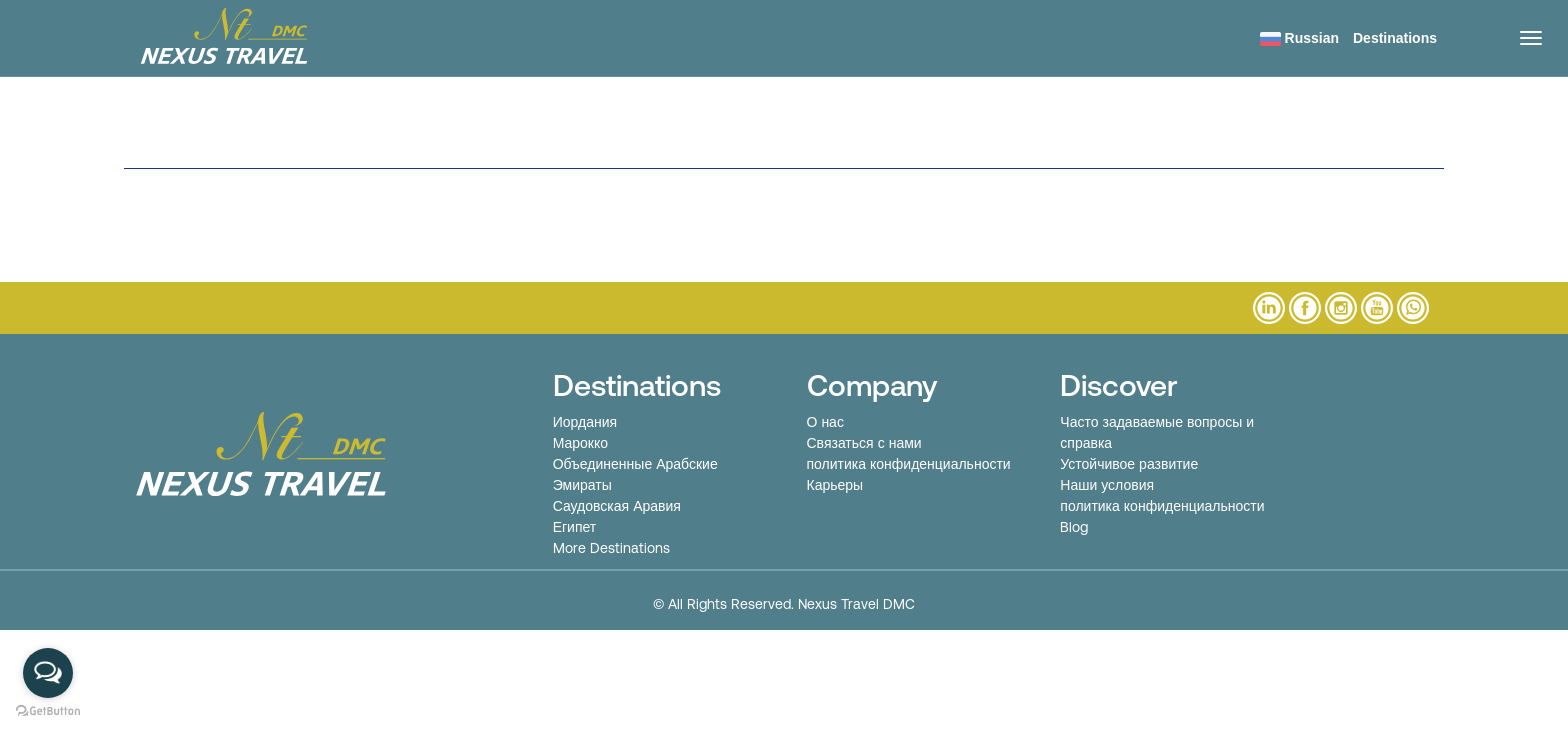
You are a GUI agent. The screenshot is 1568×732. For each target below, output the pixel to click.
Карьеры (835, 485)
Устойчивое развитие (1129, 464)
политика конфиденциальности (909, 464)
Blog (1074, 527)
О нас (825, 422)
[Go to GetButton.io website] (48, 711)
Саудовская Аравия (617, 506)
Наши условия (1107, 485)
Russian (1299, 38)
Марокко (580, 443)
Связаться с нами (864, 443)
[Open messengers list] (48, 673)
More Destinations (611, 548)
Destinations (1395, 38)
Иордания (585, 422)
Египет (575, 527)
